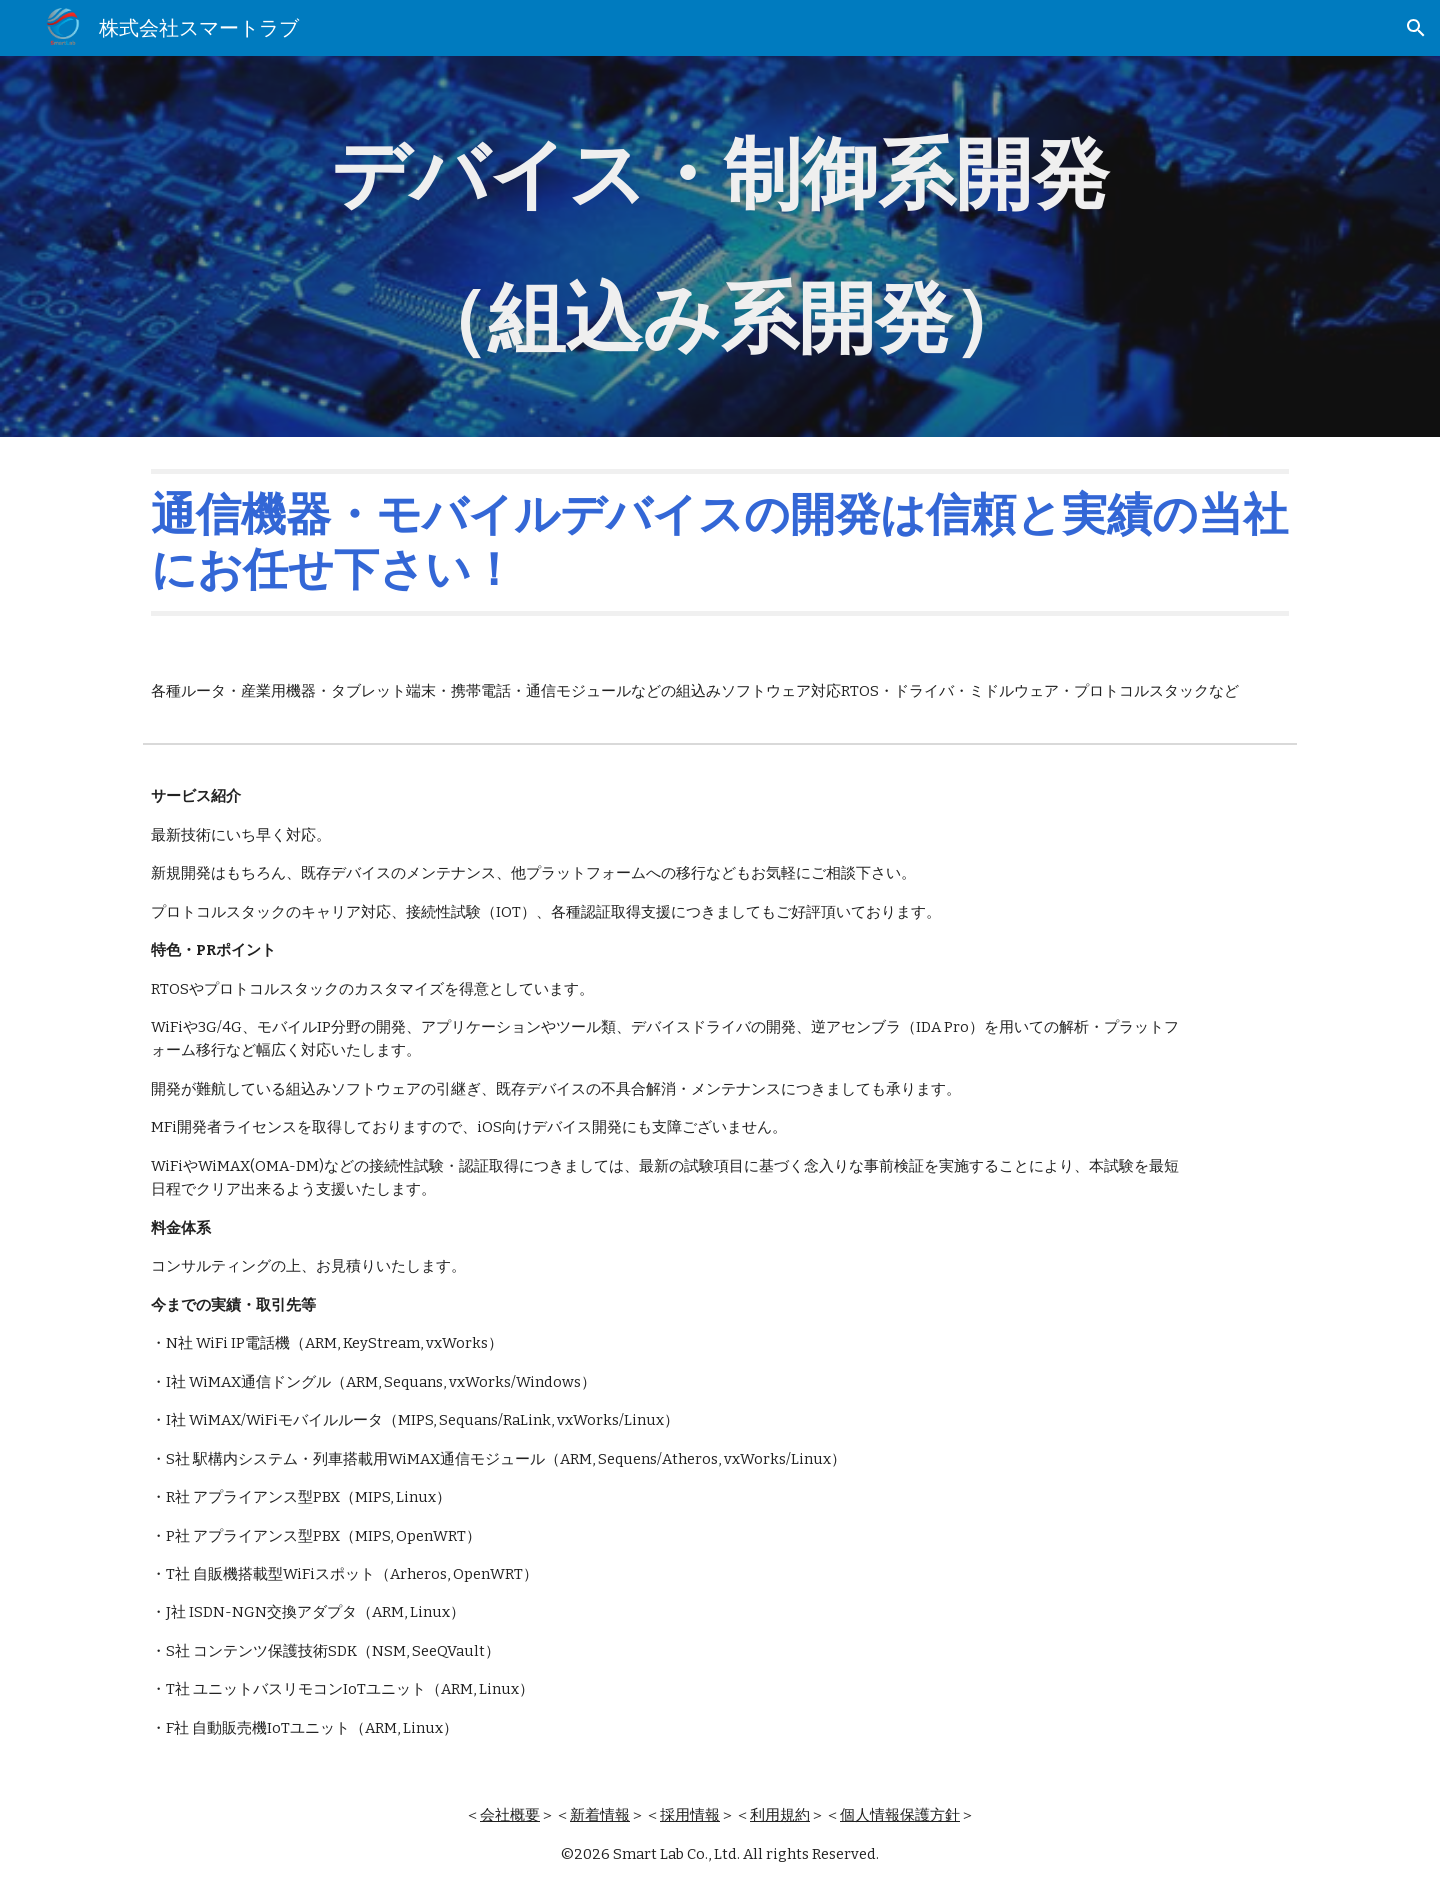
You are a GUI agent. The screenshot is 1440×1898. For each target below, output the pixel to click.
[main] (720, 246)
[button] (1416, 28)
